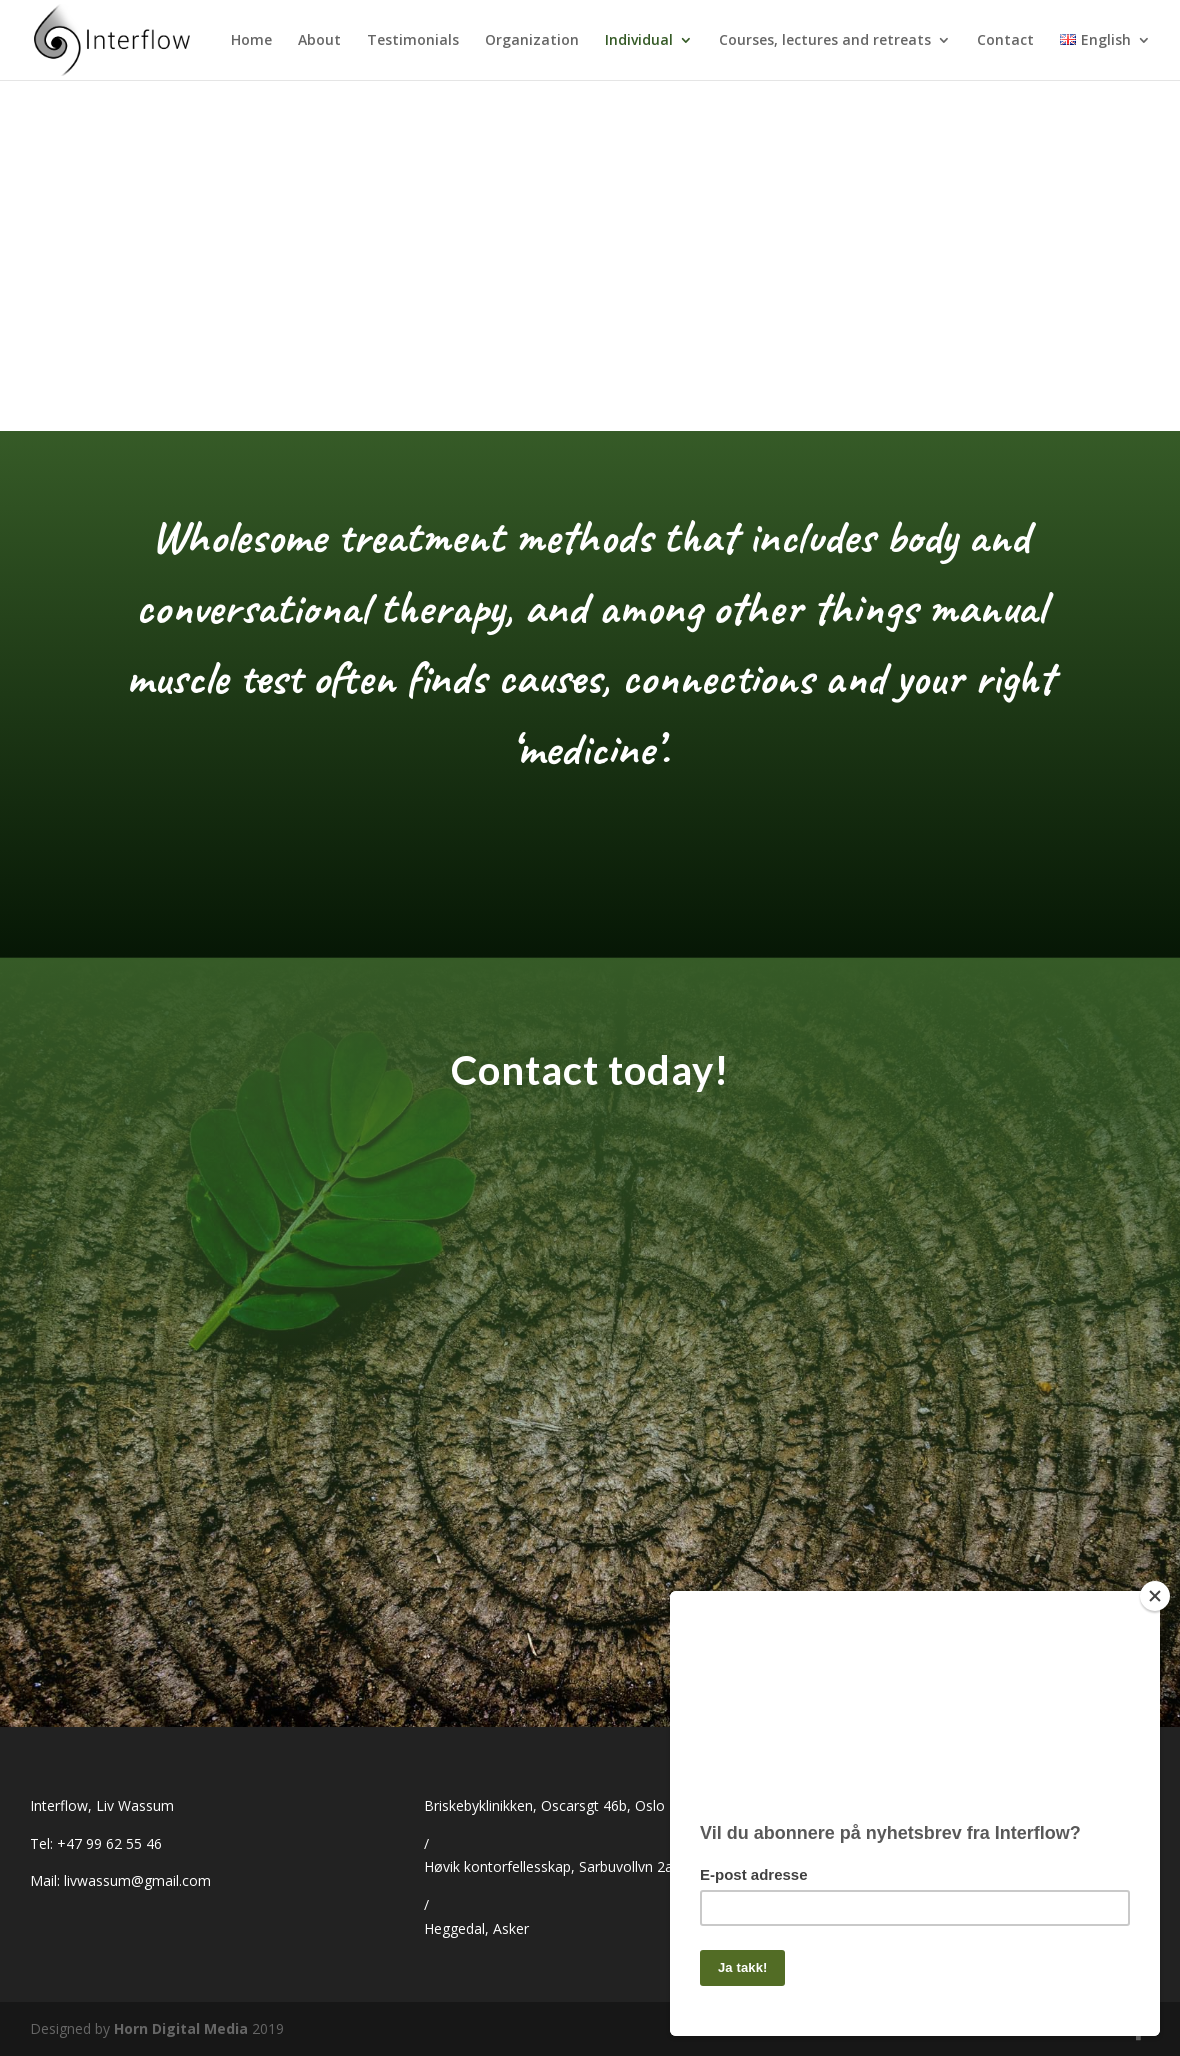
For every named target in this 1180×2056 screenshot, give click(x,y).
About (319, 41)
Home (251, 41)
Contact (1005, 41)
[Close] (1155, 1596)
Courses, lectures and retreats (825, 41)
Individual (639, 41)
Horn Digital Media (181, 2028)
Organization (532, 41)
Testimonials (413, 41)
